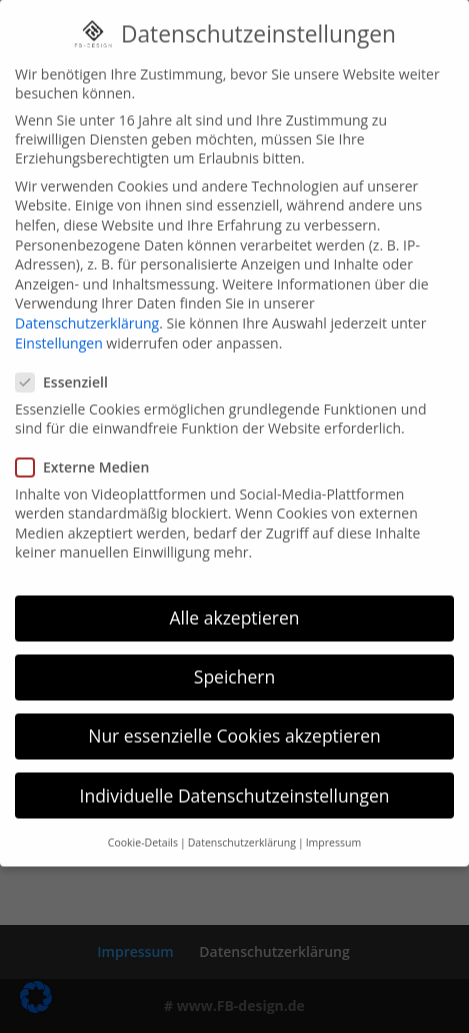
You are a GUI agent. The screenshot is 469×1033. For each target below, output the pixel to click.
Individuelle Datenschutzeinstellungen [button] (235, 774)
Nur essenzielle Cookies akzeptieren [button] (234, 715)
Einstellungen (59, 321)
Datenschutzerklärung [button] (242, 822)
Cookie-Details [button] (143, 822)
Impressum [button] (333, 822)
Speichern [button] (234, 656)
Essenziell (70, 361)
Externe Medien (90, 445)
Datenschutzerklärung (87, 302)
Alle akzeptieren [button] (234, 597)
